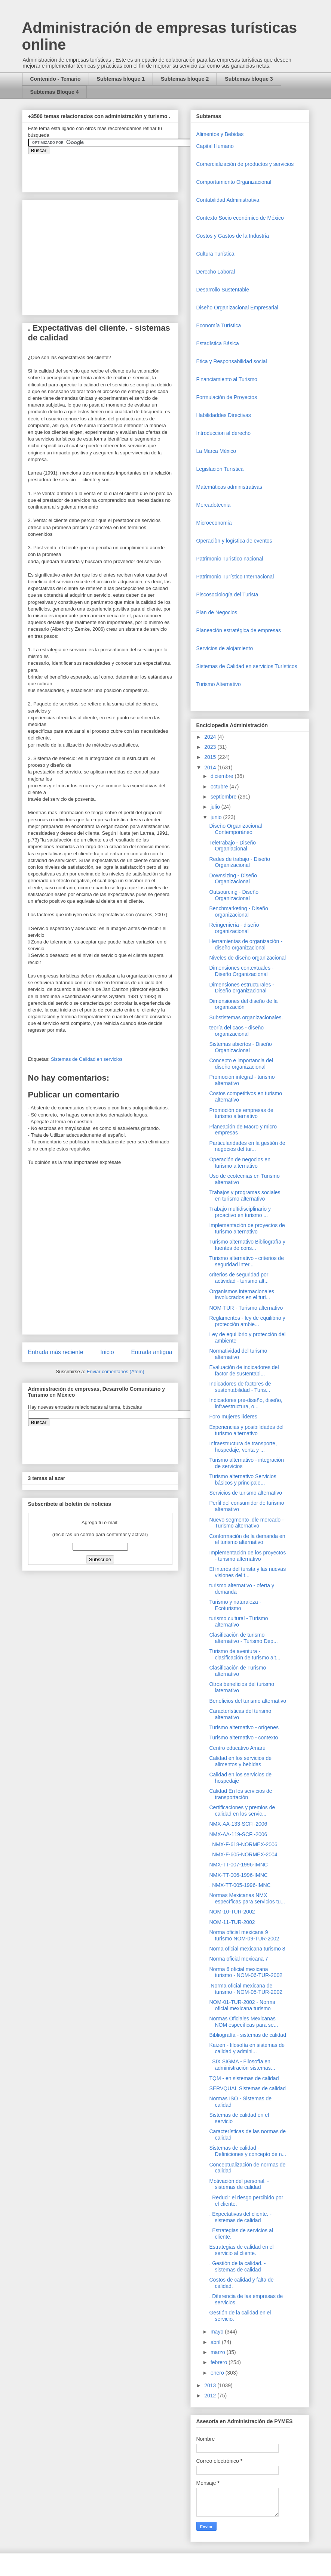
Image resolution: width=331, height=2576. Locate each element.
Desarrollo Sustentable (222, 290)
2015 (210, 757)
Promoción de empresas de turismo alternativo (241, 1113)
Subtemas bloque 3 (249, 79)
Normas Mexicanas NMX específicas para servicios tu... (247, 1898)
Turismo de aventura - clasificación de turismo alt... (244, 1654)
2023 (210, 747)
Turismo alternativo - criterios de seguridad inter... (246, 1261)
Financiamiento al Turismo (226, 379)
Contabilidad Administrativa (228, 200)
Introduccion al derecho (223, 433)
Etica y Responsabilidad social (231, 361)
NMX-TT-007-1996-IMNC (238, 1865)
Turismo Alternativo (218, 684)
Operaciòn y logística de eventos (234, 541)
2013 (210, 2385)
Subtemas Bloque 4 (54, 92)
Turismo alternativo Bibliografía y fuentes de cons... (247, 1245)
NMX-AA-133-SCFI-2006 (238, 1824)
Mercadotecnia (213, 505)
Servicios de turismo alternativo (245, 1493)
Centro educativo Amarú (237, 1748)
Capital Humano (215, 146)
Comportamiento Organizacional (234, 182)
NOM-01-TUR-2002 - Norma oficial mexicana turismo (242, 2005)
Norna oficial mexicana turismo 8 (247, 1949)
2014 (210, 767)
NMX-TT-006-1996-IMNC (238, 1875)
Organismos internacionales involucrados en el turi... (241, 1294)
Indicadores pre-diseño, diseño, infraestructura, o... (245, 1403)
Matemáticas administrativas (229, 487)
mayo (218, 2332)
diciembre (223, 776)
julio (216, 807)
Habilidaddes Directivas (223, 415)
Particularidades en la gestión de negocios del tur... (247, 1146)
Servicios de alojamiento (224, 648)
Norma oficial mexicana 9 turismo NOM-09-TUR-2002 (244, 1935)
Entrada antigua (151, 1352)
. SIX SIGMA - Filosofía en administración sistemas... (242, 2064)
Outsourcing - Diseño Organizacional (233, 895)
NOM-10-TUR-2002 (232, 1912)
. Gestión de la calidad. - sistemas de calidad (237, 2266)
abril (216, 2342)
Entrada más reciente (55, 1352)
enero (218, 2373)
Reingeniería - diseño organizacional (234, 928)
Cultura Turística (215, 254)
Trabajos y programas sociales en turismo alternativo (244, 1195)
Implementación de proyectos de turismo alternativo (247, 1228)
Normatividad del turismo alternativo (238, 1354)
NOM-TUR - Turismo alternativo (246, 1308)
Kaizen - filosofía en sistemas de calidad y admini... (247, 2048)
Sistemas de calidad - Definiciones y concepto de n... (247, 2151)
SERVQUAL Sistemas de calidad (247, 2088)
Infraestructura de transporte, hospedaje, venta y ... (243, 1446)
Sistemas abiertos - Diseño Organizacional (240, 1047)
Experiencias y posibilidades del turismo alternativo (246, 1430)
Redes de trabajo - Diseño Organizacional (239, 862)
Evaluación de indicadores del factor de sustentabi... (244, 1370)
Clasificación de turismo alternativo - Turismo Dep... (243, 1638)
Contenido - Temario (55, 79)
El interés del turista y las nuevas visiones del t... (247, 1572)
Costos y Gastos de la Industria (232, 236)
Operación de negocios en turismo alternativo (239, 1162)
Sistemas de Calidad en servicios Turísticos (246, 666)
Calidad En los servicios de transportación (240, 1794)
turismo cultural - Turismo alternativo (238, 1621)
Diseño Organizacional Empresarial (237, 308)
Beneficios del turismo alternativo (247, 1701)
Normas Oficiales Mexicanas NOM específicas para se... (243, 2022)
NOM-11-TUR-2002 (232, 1922)
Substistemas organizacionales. (246, 1017)
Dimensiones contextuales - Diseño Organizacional (241, 971)
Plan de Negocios (216, 612)
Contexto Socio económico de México (240, 218)
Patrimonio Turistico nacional (229, 559)
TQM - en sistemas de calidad (244, 2078)
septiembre (224, 797)
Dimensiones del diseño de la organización (243, 1004)
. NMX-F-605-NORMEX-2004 (243, 1854)
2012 (210, 2396)
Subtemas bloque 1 (121, 79)
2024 (210, 737)
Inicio (107, 1352)
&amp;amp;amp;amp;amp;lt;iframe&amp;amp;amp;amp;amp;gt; (112, 169)
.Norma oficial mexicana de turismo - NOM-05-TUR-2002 (245, 1989)
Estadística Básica (217, 343)
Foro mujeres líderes (233, 1417)
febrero (220, 2362)
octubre (220, 787)
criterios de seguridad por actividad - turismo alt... (239, 1278)
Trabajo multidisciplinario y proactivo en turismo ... (239, 1212)
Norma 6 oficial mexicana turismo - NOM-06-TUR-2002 (245, 1972)
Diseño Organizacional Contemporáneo (235, 829)
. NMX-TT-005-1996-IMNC (239, 1885)
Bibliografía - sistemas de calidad (247, 2035)
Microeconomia (214, 523)
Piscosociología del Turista (227, 594)
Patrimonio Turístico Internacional (235, 577)
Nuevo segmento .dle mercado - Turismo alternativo (246, 1523)
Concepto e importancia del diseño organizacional (241, 1063)
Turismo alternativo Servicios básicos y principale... (242, 1479)
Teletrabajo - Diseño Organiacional (232, 846)
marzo (219, 2352)
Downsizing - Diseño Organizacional (233, 878)
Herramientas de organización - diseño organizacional (245, 944)
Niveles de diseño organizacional (247, 958)
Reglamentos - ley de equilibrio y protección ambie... (247, 1321)
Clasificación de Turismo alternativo (237, 1671)
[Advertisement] (22, 2410)
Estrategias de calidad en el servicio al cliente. (241, 2250)
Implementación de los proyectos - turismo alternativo (247, 1556)
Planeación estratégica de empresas (238, 630)
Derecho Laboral (215, 272)
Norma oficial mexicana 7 (238, 1959)
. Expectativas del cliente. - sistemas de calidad (240, 2217)
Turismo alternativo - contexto (243, 1738)
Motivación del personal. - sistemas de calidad (239, 2184)
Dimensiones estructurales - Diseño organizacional (241, 988)
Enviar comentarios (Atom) (115, 1371)
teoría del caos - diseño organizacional (236, 1031)
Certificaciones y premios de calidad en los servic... (242, 1810)
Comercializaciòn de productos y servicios (245, 164)
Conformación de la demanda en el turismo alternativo (247, 1539)
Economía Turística (218, 325)
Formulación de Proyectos (226, 397)
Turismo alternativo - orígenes (243, 1727)
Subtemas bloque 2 (185, 79)
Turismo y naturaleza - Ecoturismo (235, 1605)
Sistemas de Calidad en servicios (86, 1059)
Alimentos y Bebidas (220, 134)
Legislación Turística (220, 469)
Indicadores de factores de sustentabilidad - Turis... (240, 1387)
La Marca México (216, 451)
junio (217, 817)
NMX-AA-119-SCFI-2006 (238, 1834)
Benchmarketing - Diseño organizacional (238, 911)
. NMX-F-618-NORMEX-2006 (243, 1844)
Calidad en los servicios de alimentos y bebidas (240, 1761)
